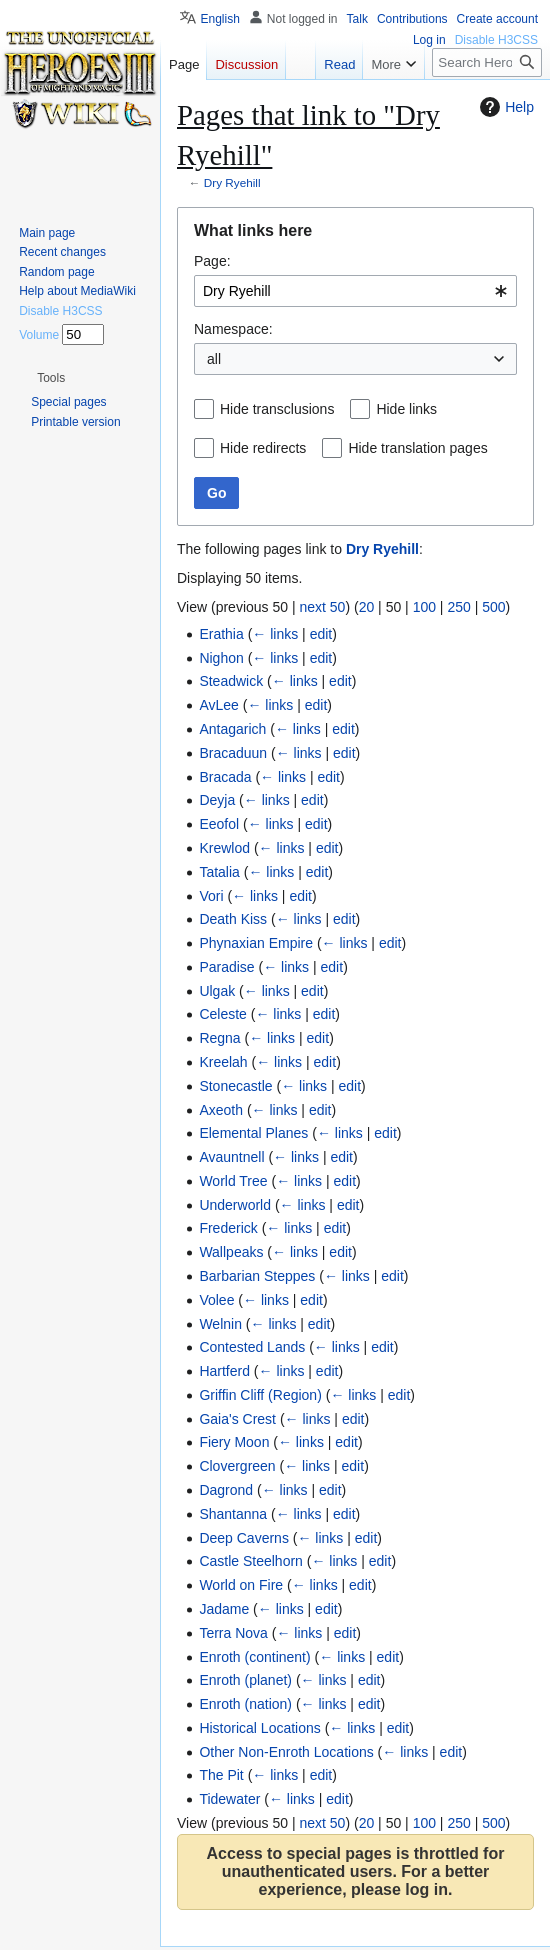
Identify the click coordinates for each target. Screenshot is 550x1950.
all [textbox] (214, 359)
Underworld (235, 1205)
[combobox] (355, 291)
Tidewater (229, 1799)
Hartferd (224, 1371)
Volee (216, 1300)
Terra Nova (233, 1633)
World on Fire (241, 1585)
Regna (219, 1038)
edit (321, 634)
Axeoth (221, 1110)
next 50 (322, 607)
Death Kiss (233, 919)
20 (367, 607)
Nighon (221, 658)
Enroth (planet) (245, 1680)
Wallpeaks (231, 1252)
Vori (211, 896)
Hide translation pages (417, 448)
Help (504, 107)
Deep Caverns (244, 1538)
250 (458, 607)
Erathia (221, 634)
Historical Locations (259, 1728)
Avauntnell (231, 1157)
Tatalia (219, 872)
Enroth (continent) (254, 1657)
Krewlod (224, 848)
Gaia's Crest (237, 1419)
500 (493, 607)
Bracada (225, 777)
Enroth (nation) (245, 1704)
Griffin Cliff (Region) (260, 1395)
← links (275, 634)
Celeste (222, 1014)
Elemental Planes (253, 1133)
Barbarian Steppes (257, 1276)
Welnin (220, 1324)
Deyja (217, 800)
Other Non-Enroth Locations (286, 1752)
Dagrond (226, 1490)
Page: (212, 261)
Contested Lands (252, 1347)
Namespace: (233, 329)
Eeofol (219, 824)
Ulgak (217, 991)
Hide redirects (263, 448)
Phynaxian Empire (256, 943)
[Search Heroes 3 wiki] (487, 62)
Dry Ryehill (232, 182)
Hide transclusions (277, 409)
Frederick (228, 1228)
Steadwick (231, 681)
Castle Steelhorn (251, 1561)
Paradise (226, 967)
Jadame (224, 1609)
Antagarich (232, 729)
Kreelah (223, 1062)
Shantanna (233, 1514)
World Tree (233, 1181)
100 (424, 607)
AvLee (218, 705)
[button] (51, 378)
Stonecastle (235, 1086)
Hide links (406, 409)
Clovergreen (237, 1466)
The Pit (221, 1775)
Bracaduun (233, 753)
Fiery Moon (234, 1442)
